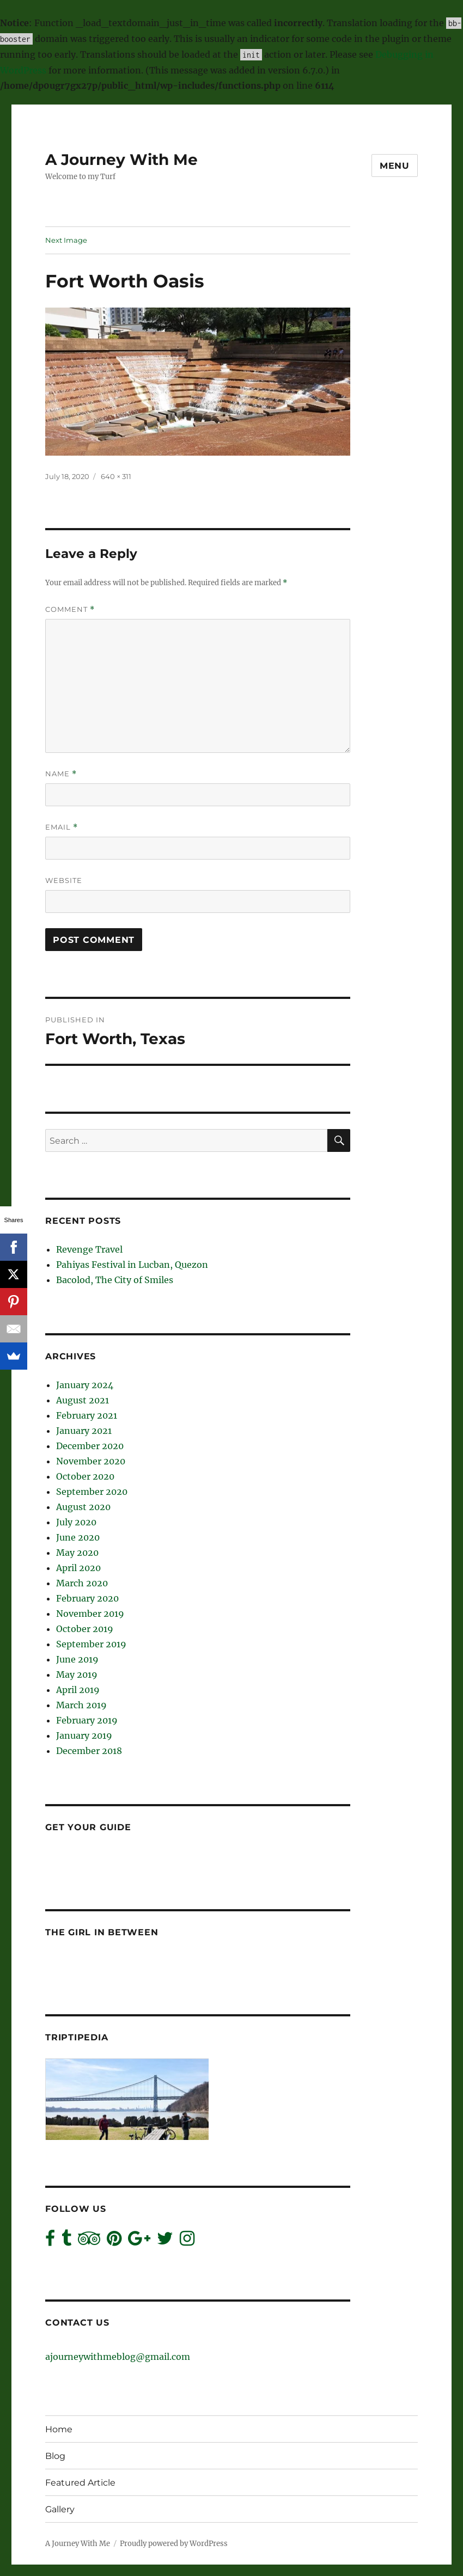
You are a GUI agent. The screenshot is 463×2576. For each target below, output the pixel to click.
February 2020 (87, 1598)
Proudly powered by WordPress (174, 2543)
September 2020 (91, 1491)
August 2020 (83, 1506)
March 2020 (82, 1583)
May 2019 (77, 1674)
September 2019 (91, 1644)
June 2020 (78, 1537)
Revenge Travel (89, 1249)
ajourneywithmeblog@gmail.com (117, 2356)
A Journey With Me (121, 159)
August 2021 (82, 1400)
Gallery (60, 2509)
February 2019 (87, 1720)
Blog (55, 2456)
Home (58, 2429)
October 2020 (85, 1476)
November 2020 (90, 1461)
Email (61, 827)
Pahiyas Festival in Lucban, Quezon (132, 1264)
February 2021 (86, 1415)
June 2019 (77, 1659)
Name (61, 773)
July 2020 (76, 1522)
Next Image (66, 240)
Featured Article (80, 2482)
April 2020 (78, 1567)
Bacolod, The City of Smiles (114, 1279)
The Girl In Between (101, 1932)
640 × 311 (116, 476)
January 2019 (84, 1735)
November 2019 (90, 1613)
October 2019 (84, 1628)
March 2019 (81, 1705)
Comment (70, 609)
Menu (395, 166)
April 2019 (78, 1689)
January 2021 (84, 1430)
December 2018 (89, 1750)
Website (63, 880)
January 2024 (84, 1384)
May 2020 (77, 1552)
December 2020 (90, 1445)
